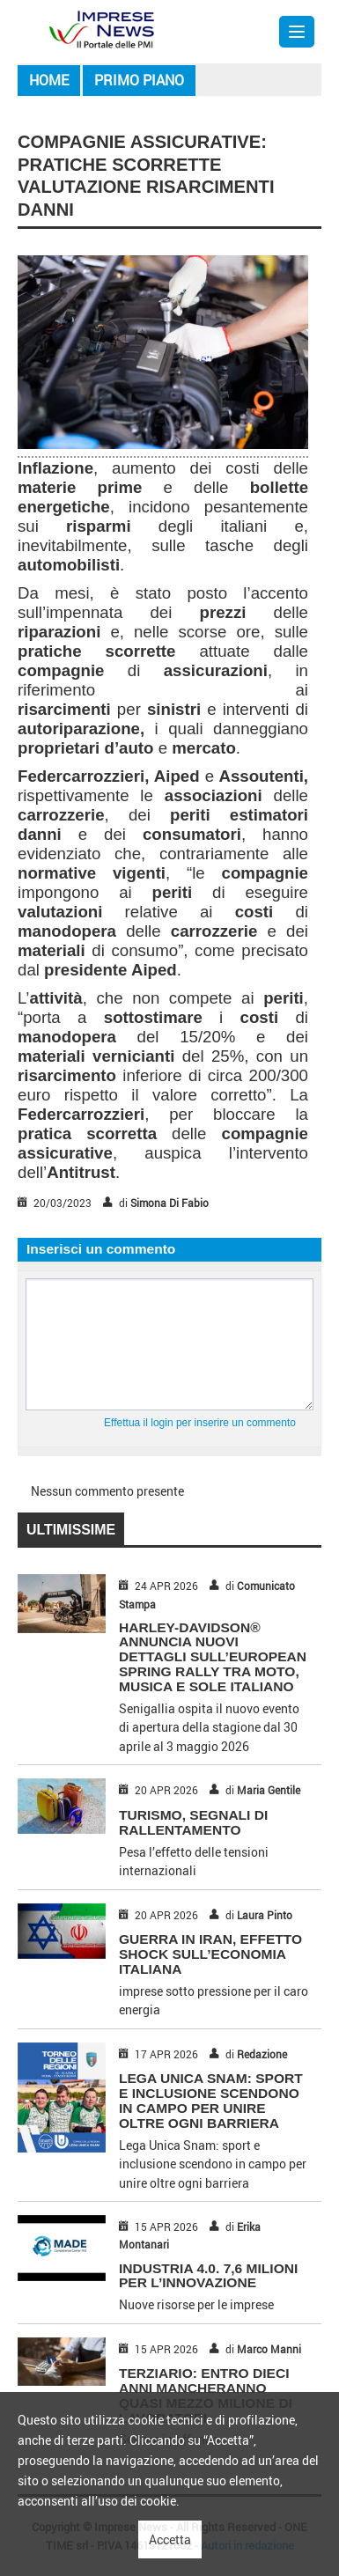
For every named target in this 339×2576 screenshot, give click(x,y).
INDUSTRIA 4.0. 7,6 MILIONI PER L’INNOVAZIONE (208, 2276)
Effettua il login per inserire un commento (200, 1423)
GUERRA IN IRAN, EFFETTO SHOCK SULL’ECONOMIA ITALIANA (210, 1954)
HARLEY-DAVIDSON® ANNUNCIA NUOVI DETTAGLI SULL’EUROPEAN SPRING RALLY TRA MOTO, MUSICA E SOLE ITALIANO (212, 1657)
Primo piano (139, 80)
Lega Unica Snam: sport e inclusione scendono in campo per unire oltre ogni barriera (211, 2100)
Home (49, 80)
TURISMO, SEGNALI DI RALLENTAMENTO (193, 1822)
